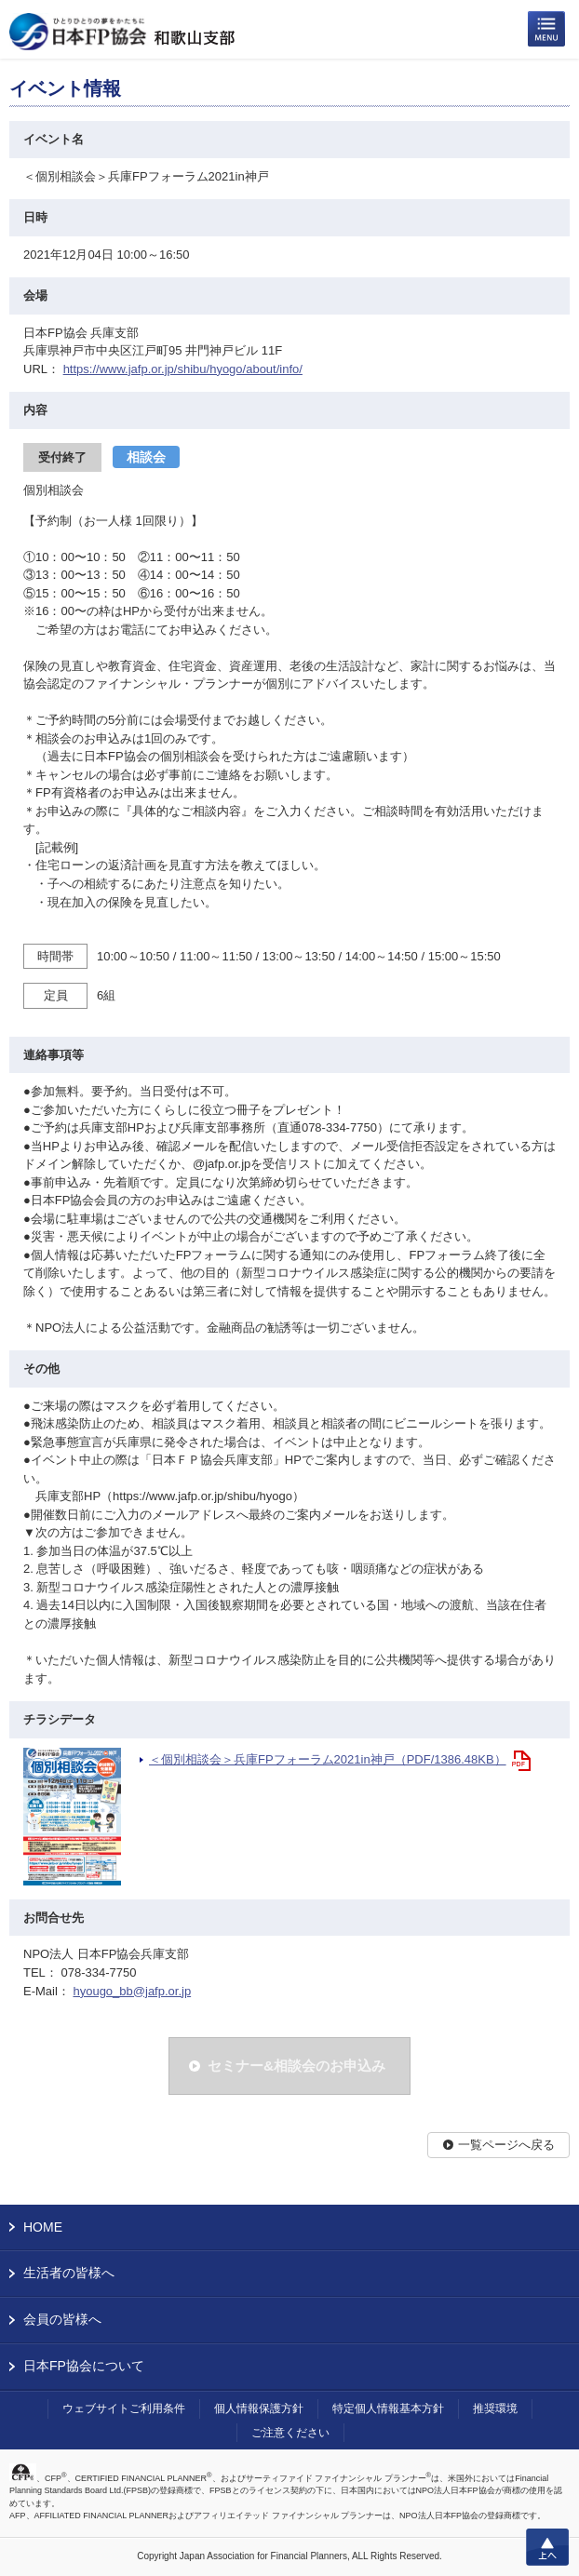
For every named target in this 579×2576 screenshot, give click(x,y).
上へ (547, 2547)
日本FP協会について (83, 2365)
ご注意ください (290, 2432)
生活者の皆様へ (68, 2272)
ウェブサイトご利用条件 (123, 2408)
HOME (42, 2227)
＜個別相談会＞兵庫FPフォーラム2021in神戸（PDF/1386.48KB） (327, 1759)
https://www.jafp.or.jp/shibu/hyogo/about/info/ (183, 369)
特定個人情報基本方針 (388, 2408)
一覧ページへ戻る (506, 2145)
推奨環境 (495, 2408)
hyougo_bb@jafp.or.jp (132, 1991)
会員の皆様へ (62, 2319)
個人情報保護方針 (258, 2408)
